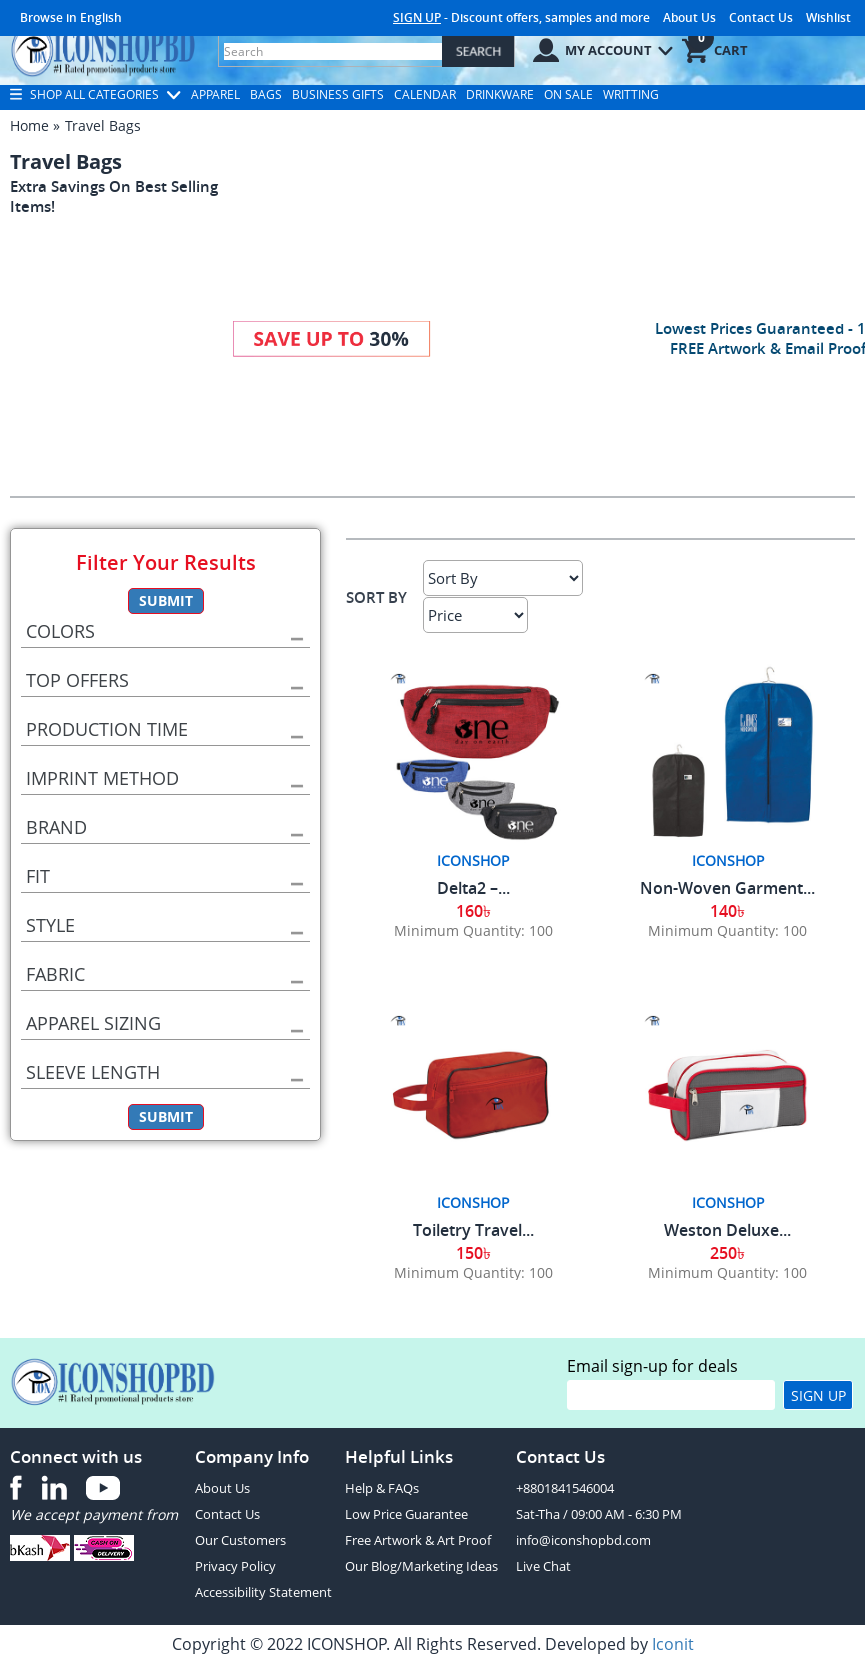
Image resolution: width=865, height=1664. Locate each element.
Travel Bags (103, 125)
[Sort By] (503, 578)
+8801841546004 (565, 1488)
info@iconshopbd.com (583, 1540)
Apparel (215, 94)
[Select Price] (475, 615)
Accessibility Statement (263, 1592)
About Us (689, 17)
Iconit (673, 1644)
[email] (671, 1395)
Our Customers (240, 1540)
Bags (266, 94)
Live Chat (543, 1566)
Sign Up (818, 1395)
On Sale (568, 94)
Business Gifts (338, 94)
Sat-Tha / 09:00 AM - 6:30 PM (599, 1514)
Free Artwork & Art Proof (418, 1540)
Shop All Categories (95, 94)
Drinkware (500, 94)
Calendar (425, 94)
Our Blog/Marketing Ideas (421, 1566)
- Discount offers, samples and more (521, 17)
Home (29, 125)
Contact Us (761, 17)
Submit (166, 600)
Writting (631, 94)
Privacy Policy (235, 1566)
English (101, 17)
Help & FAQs (382, 1488)
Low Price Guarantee (406, 1514)
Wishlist (828, 17)
